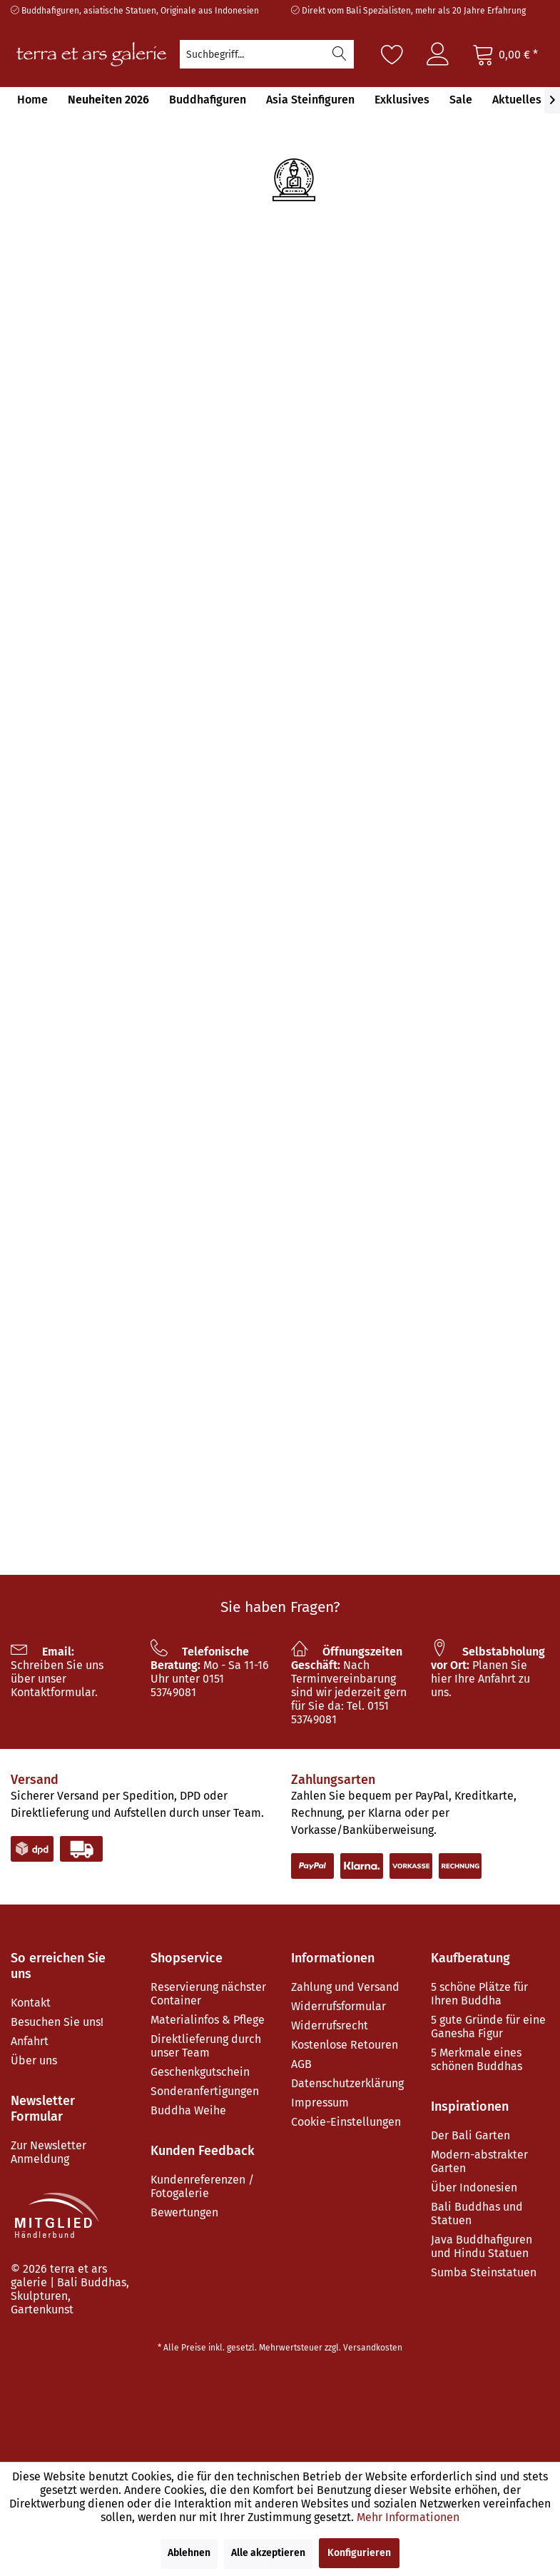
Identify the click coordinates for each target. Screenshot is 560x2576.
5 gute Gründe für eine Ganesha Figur (488, 2026)
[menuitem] (267, 54)
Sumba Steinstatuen (483, 2272)
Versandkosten (372, 2348)
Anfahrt (30, 2041)
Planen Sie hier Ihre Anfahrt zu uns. (488, 1672)
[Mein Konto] (438, 54)
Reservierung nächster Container (208, 1993)
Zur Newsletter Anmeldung (48, 2152)
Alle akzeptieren (268, 2553)
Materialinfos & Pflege (208, 2020)
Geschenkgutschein (200, 2072)
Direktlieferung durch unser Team (206, 2045)
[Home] (32, 99)
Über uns (34, 2060)
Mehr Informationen (408, 2517)
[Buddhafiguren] (207, 99)
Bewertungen (184, 2212)
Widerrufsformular (338, 2006)
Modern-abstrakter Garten (479, 2161)
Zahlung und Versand (345, 1987)
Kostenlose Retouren (344, 2045)
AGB (301, 2064)
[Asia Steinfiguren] (310, 99)
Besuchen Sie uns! (57, 2022)
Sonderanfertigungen (205, 2091)
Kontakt (31, 2002)
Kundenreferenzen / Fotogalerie (202, 2186)
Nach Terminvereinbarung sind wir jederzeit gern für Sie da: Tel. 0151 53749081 (349, 1685)
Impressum (320, 2102)
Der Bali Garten (470, 2135)
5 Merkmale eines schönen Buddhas (476, 2059)
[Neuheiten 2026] (108, 99)
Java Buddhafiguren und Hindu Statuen (481, 2246)
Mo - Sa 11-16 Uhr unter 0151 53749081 (210, 1672)
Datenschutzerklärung (347, 2083)
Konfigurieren (359, 2553)
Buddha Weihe (188, 2110)
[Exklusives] (402, 99)
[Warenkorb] (505, 54)
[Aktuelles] (516, 99)
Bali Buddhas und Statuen (477, 2213)
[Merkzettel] (392, 54)
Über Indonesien (474, 2187)
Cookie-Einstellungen (346, 2122)
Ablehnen (189, 2553)
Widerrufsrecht (329, 2025)
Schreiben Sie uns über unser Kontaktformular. (57, 1672)
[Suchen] (339, 54)
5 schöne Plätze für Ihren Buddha (479, 1993)
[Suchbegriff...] (267, 54)
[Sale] (460, 99)
